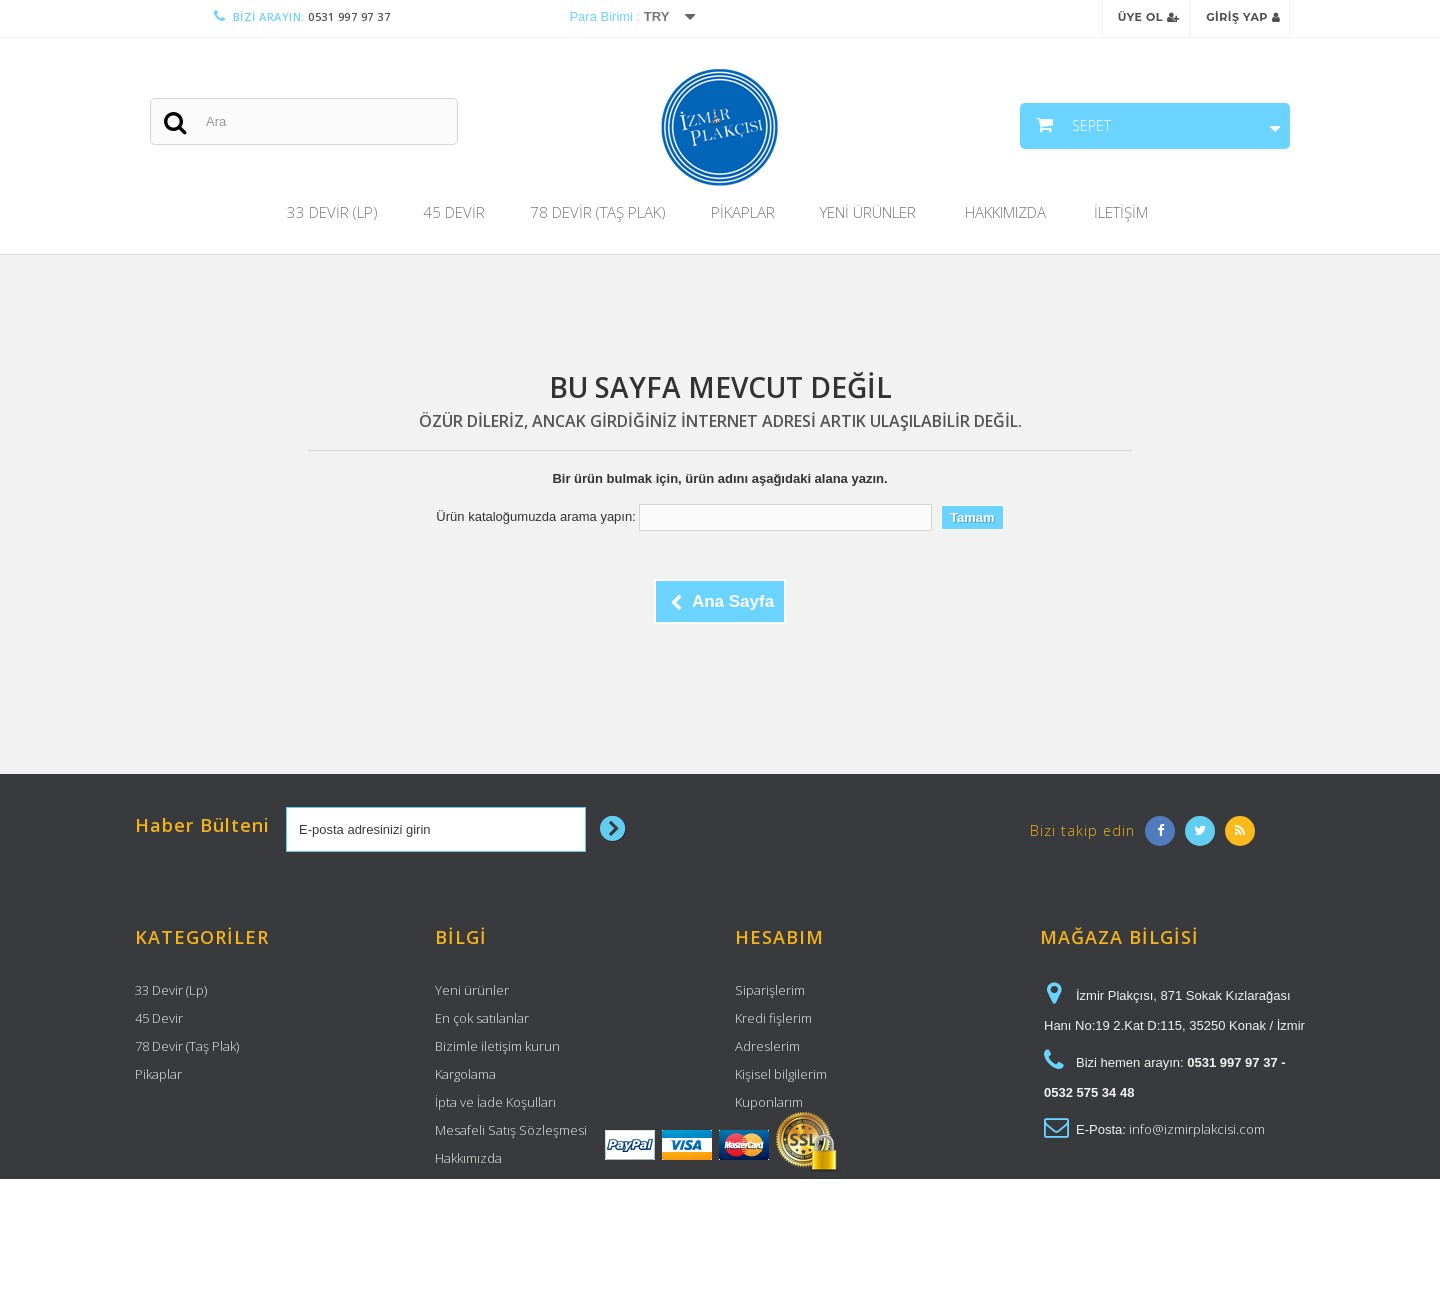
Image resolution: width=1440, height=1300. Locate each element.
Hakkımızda (1005, 212)
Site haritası (469, 1214)
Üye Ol (1149, 17)
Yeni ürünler (472, 990)
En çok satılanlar (482, 1018)
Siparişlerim (770, 990)
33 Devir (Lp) (332, 212)
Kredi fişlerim (773, 1018)
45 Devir (454, 212)
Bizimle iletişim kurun (497, 1046)
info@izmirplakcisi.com (1197, 1129)
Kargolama (465, 1074)
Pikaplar (743, 212)
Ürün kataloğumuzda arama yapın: (535, 516)
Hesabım (779, 937)
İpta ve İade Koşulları (495, 1102)
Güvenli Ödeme (482, 1186)
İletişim (1121, 212)
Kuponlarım (769, 1102)
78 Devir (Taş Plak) (598, 212)
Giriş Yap (1243, 17)
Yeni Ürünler (868, 212)
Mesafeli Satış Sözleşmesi (511, 1130)
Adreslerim (767, 1046)
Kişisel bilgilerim (781, 1074)
